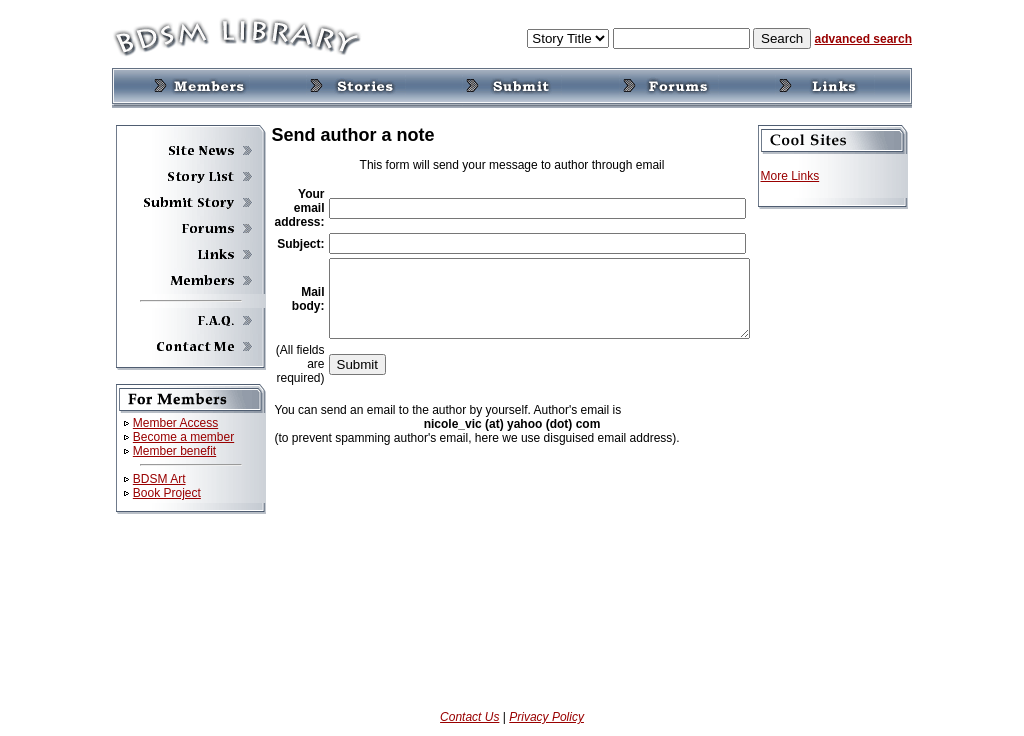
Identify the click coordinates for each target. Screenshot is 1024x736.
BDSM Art (134, 479)
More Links (815, 176)
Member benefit (149, 451)
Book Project (142, 493)
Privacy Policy (546, 717)
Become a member (158, 437)
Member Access (150, 423)
